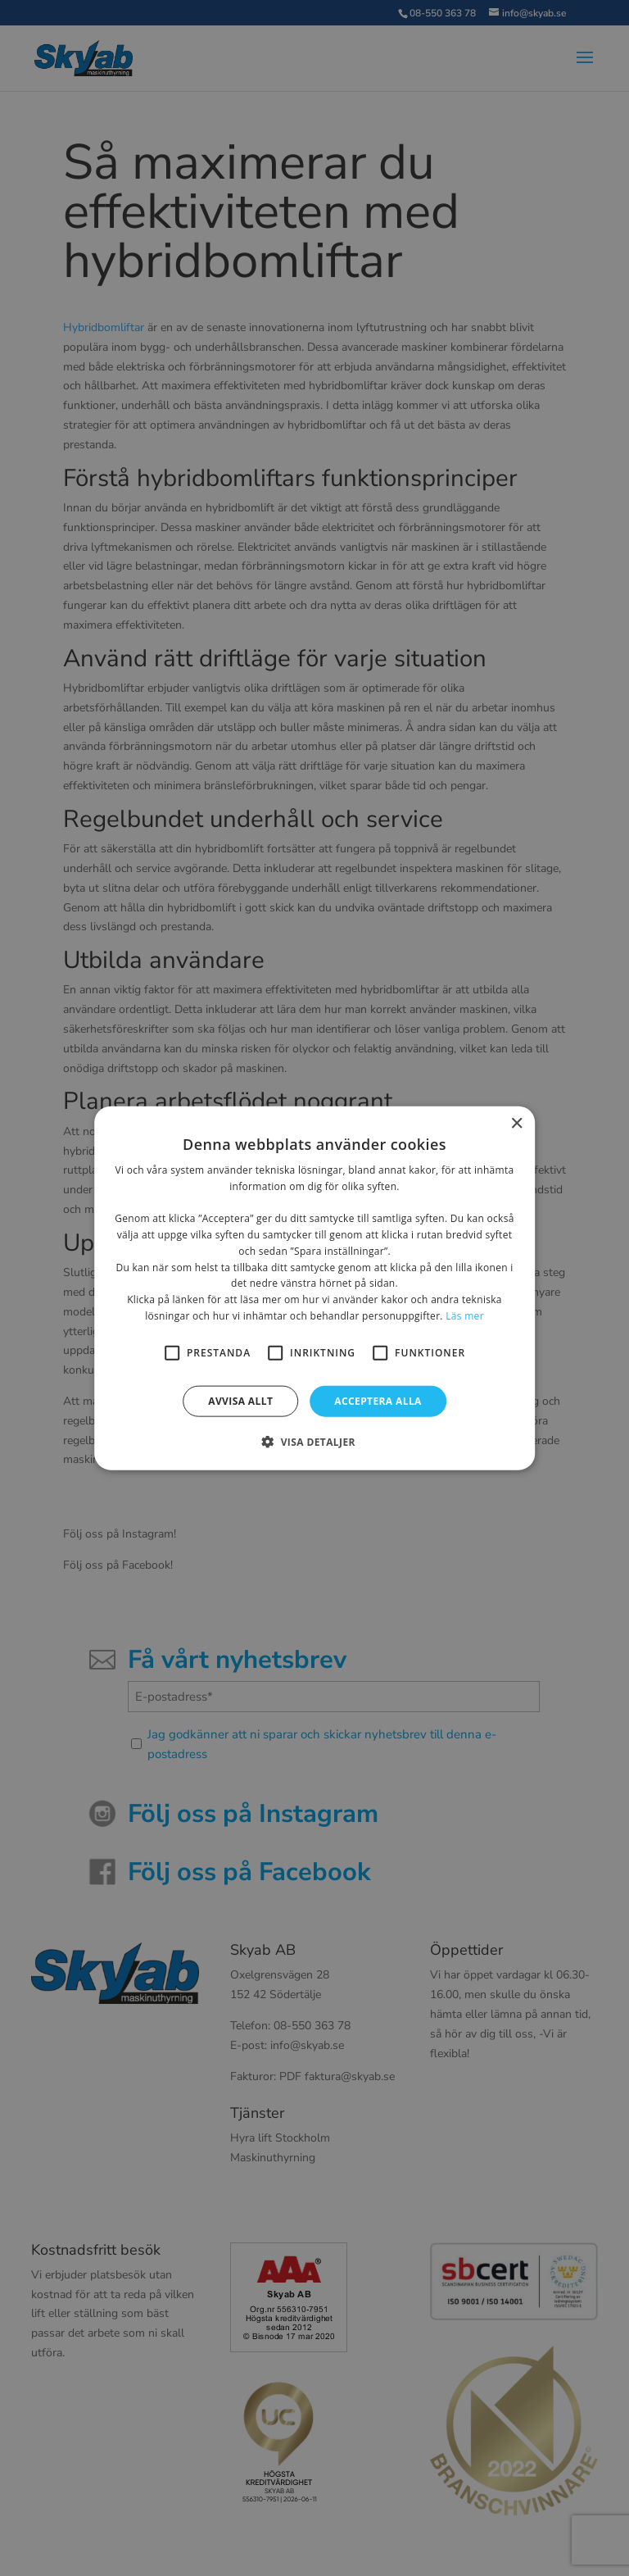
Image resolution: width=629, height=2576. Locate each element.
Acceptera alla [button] (378, 1400)
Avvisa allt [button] (240, 1400)
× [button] (516, 1123)
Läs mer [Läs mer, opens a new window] (465, 1316)
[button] (314, 1441)
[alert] (314, 1288)
